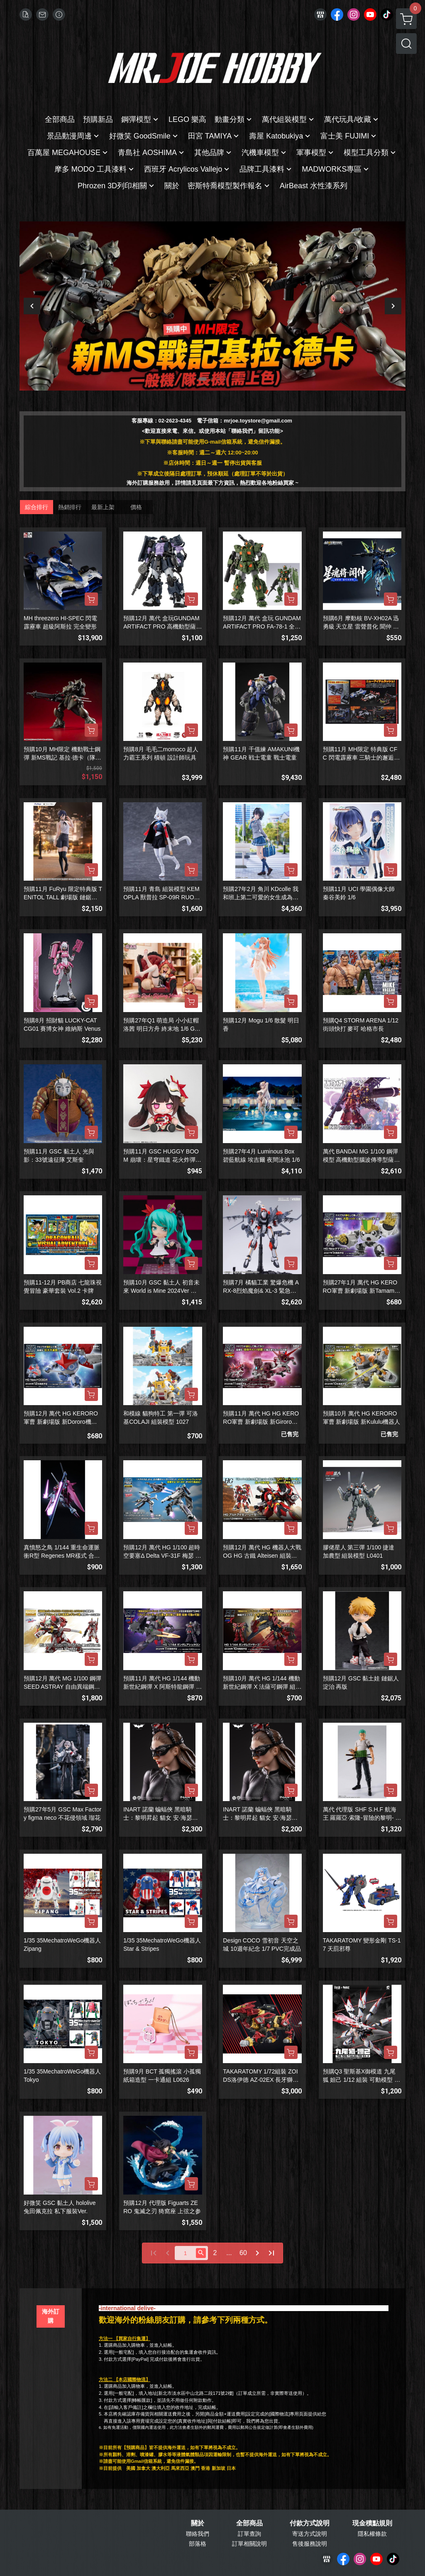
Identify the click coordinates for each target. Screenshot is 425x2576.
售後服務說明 (309, 2544)
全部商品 (249, 2523)
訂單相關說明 (249, 2544)
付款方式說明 (310, 2523)
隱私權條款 (372, 2534)
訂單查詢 (249, 2534)
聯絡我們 (197, 2534)
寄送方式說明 (309, 2534)
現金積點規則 (372, 2523)
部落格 (197, 2544)
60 (243, 2252)
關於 (197, 2523)
